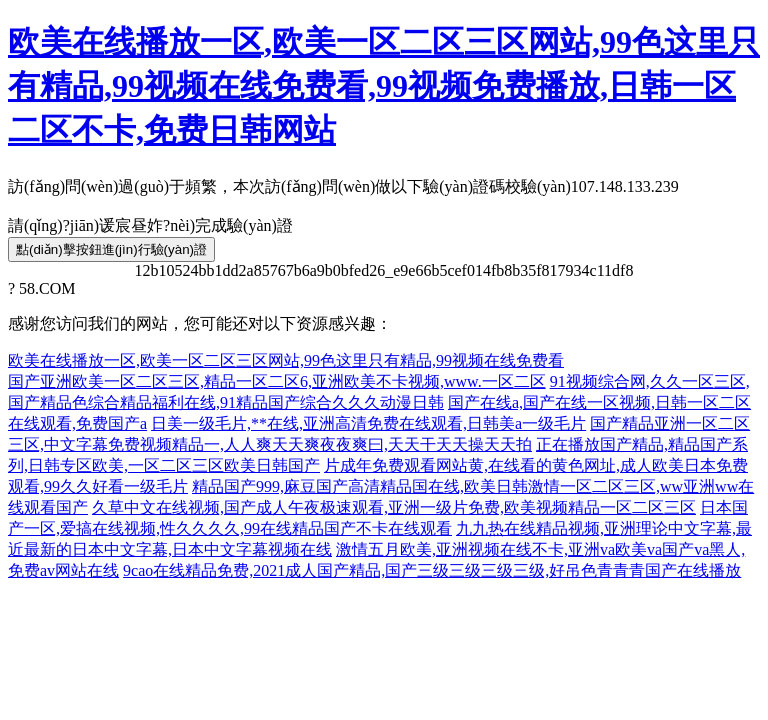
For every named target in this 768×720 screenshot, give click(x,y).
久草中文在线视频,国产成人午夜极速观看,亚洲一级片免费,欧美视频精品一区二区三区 (394, 507)
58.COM (47, 288)
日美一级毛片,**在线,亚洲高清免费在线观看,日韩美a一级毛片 (368, 423)
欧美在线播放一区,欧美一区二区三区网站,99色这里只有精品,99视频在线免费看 (286, 360)
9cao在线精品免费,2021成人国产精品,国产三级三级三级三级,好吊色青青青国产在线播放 (432, 570)
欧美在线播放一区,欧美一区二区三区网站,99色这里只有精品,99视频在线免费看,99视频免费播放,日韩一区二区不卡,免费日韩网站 (384, 86)
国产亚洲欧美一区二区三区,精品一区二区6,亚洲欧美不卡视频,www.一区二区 (277, 381)
